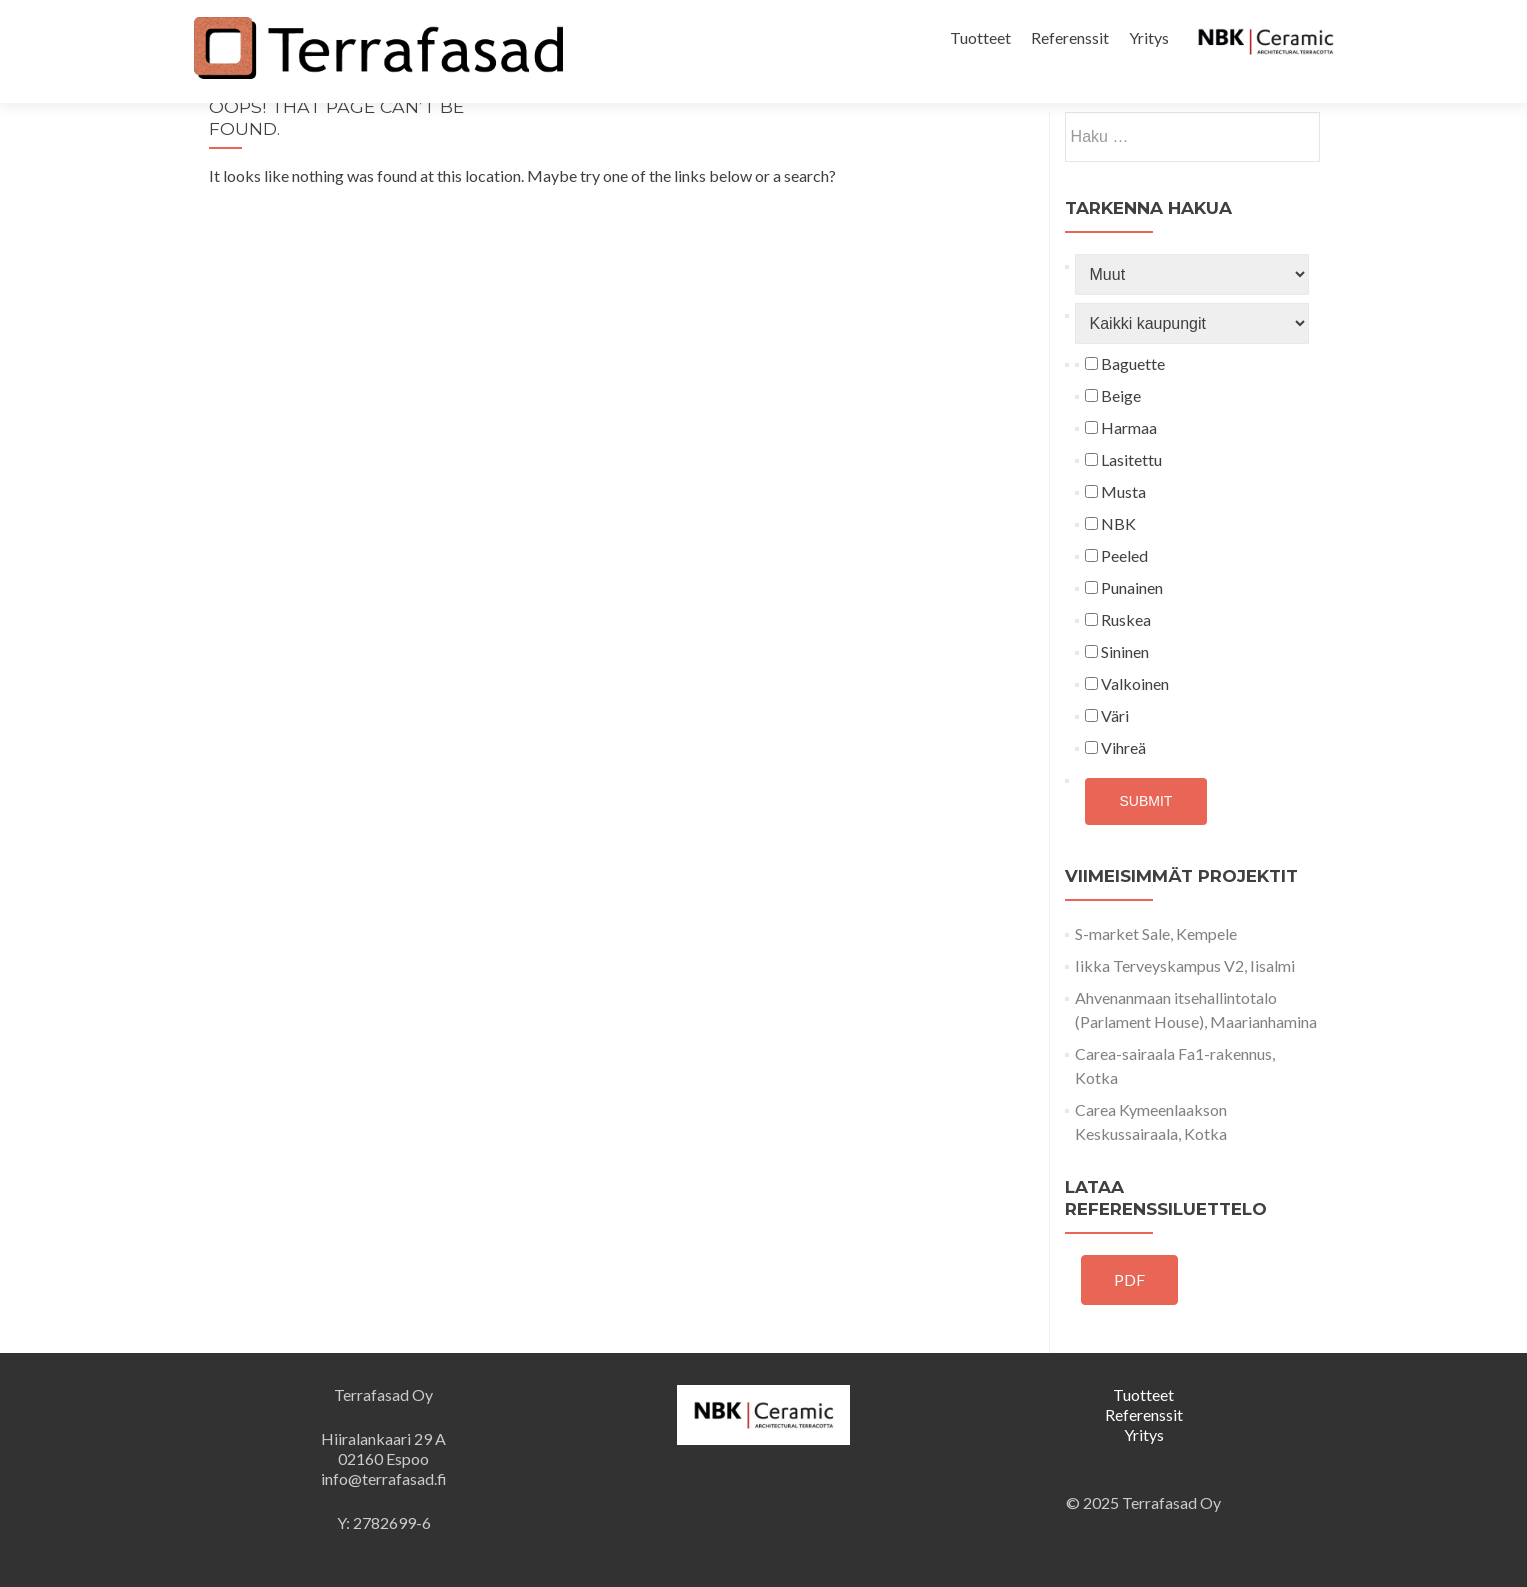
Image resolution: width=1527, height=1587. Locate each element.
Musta (1115, 491)
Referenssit (1070, 37)
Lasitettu (1123, 459)
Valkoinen (1127, 683)
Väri (1107, 715)
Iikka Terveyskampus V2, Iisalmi (1185, 965)
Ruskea (1118, 619)
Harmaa (1121, 427)
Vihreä (1115, 747)
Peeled (1116, 555)
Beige (1113, 395)
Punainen (1124, 587)
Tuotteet (980, 37)
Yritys (1149, 37)
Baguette (1125, 363)
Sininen (1117, 651)
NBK (1110, 523)
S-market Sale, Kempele (1156, 933)
